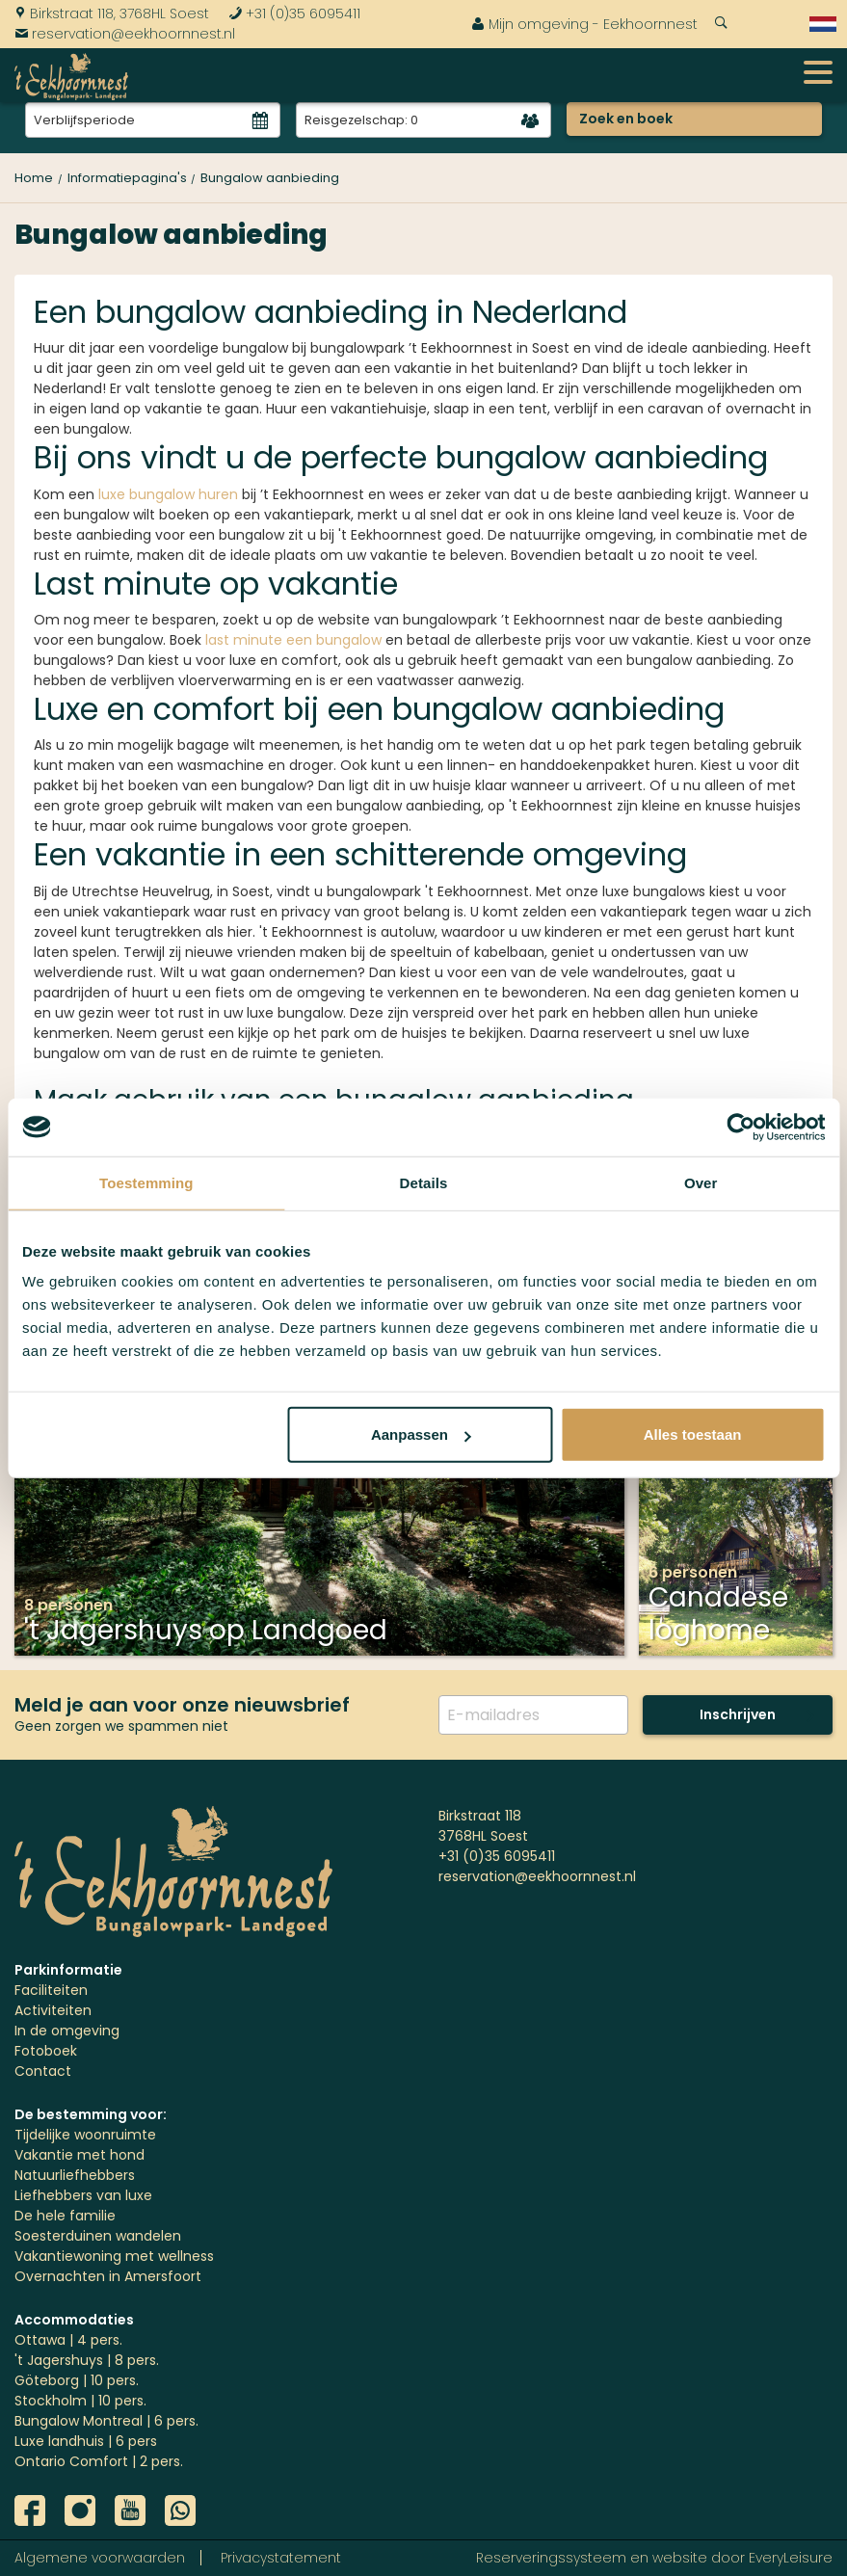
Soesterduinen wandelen (97, 2235)
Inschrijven (738, 1714)
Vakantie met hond (79, 2154)
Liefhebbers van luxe (83, 2195)
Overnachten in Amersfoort (107, 2276)
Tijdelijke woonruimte (85, 2134)
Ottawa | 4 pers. (68, 2340)
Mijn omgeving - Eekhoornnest (584, 24)
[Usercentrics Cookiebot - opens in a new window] (740, 1126)
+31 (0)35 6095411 (294, 13)
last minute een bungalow (293, 640)
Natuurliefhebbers (74, 2175)
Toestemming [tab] (146, 1182)
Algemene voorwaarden (99, 2557)
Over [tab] (701, 1182)
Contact (42, 2071)
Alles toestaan (693, 1434)
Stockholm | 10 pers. (80, 2400)
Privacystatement (281, 2557)
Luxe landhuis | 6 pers (85, 2441)
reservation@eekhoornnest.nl (124, 33)
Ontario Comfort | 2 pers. (98, 2461)
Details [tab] (424, 1182)
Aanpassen (421, 1434)
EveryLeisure (791, 2557)
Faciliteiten (51, 1990)
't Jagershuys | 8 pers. (86, 2360)
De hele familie (65, 2215)
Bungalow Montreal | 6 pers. (106, 2420)
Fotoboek (45, 2050)
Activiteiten (53, 2010)
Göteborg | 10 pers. (76, 2380)
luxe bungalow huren (168, 494)
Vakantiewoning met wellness (114, 2256)
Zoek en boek (626, 118)
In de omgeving (66, 2030)
